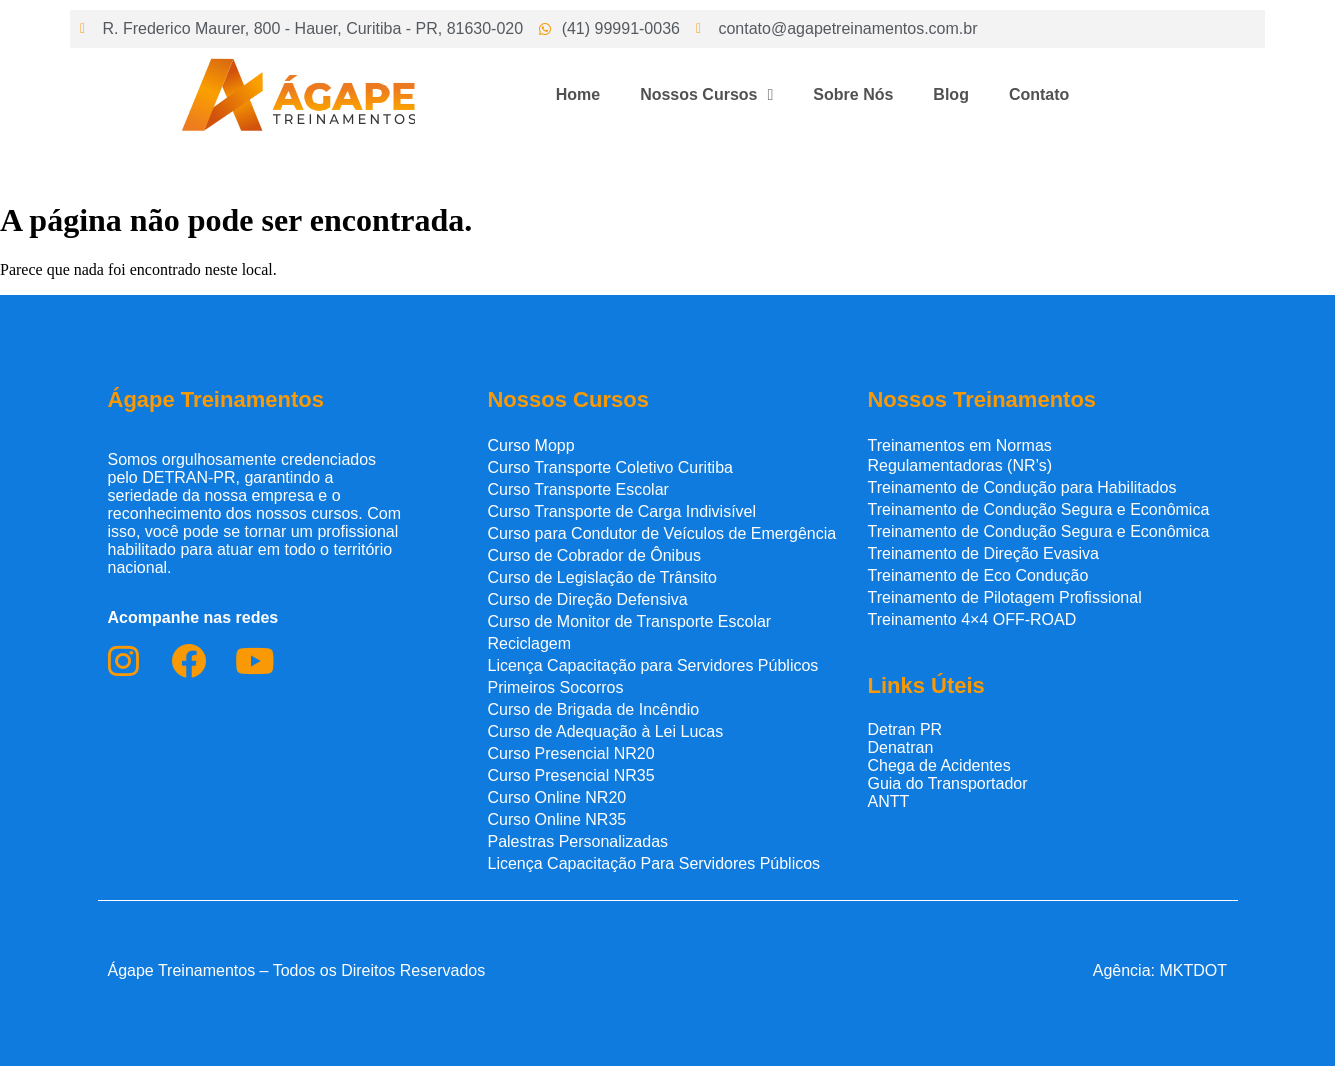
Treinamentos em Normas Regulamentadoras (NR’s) (959, 455)
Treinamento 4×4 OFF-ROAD (971, 619)
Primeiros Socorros (555, 687)
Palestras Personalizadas (577, 841)
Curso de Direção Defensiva (587, 599)
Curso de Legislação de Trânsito (601, 577)
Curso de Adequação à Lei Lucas (605, 731)
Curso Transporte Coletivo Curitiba (609, 467)
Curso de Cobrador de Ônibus (593, 555)
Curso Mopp (530, 445)
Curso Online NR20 (556, 797)
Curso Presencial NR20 (570, 753)
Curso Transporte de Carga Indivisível (621, 511)
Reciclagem (529, 643)
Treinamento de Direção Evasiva (983, 553)
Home (578, 94)
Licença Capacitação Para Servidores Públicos (653, 863)
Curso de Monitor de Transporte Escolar (629, 621)
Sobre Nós (853, 94)
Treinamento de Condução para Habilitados (1021, 487)
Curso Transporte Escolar (577, 489)
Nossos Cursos (706, 95)
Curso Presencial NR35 (570, 775)
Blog (951, 94)
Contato (1039, 94)
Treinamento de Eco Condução (977, 575)
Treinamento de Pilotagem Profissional (1004, 597)
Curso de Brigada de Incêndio (593, 709)
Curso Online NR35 (556, 819)
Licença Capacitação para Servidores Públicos (652, 665)
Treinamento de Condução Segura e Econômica (1038, 509)
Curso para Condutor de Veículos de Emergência (661, 533)
